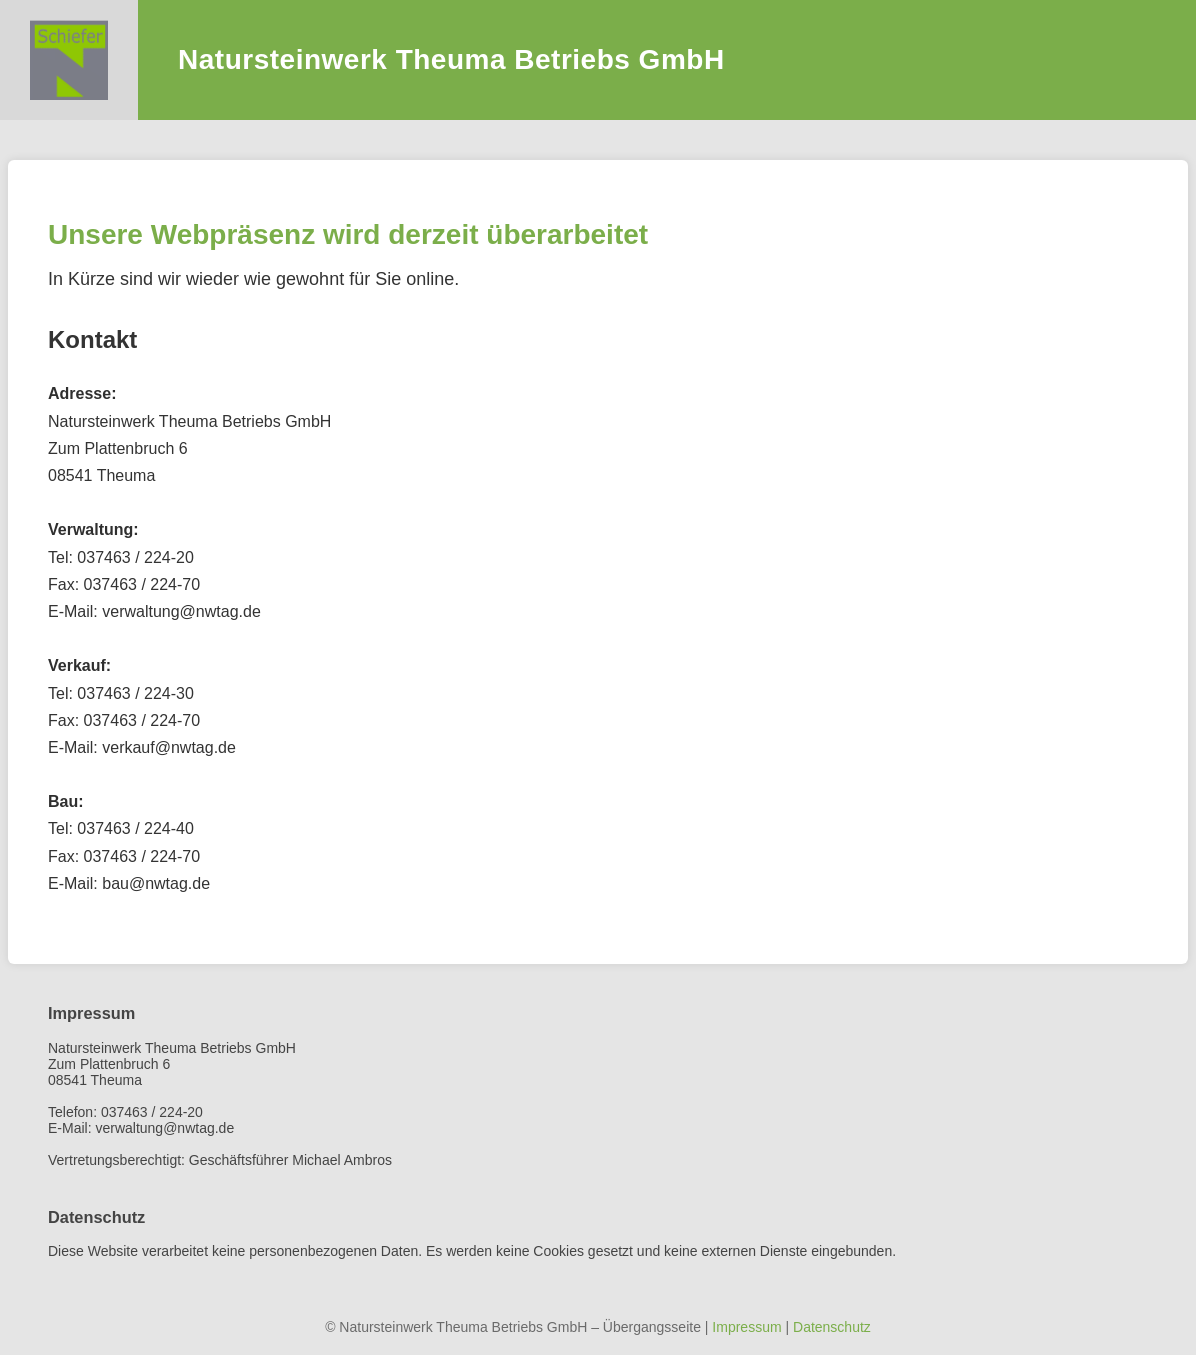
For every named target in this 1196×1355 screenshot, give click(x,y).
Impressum (746, 1327)
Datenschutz (832, 1327)
